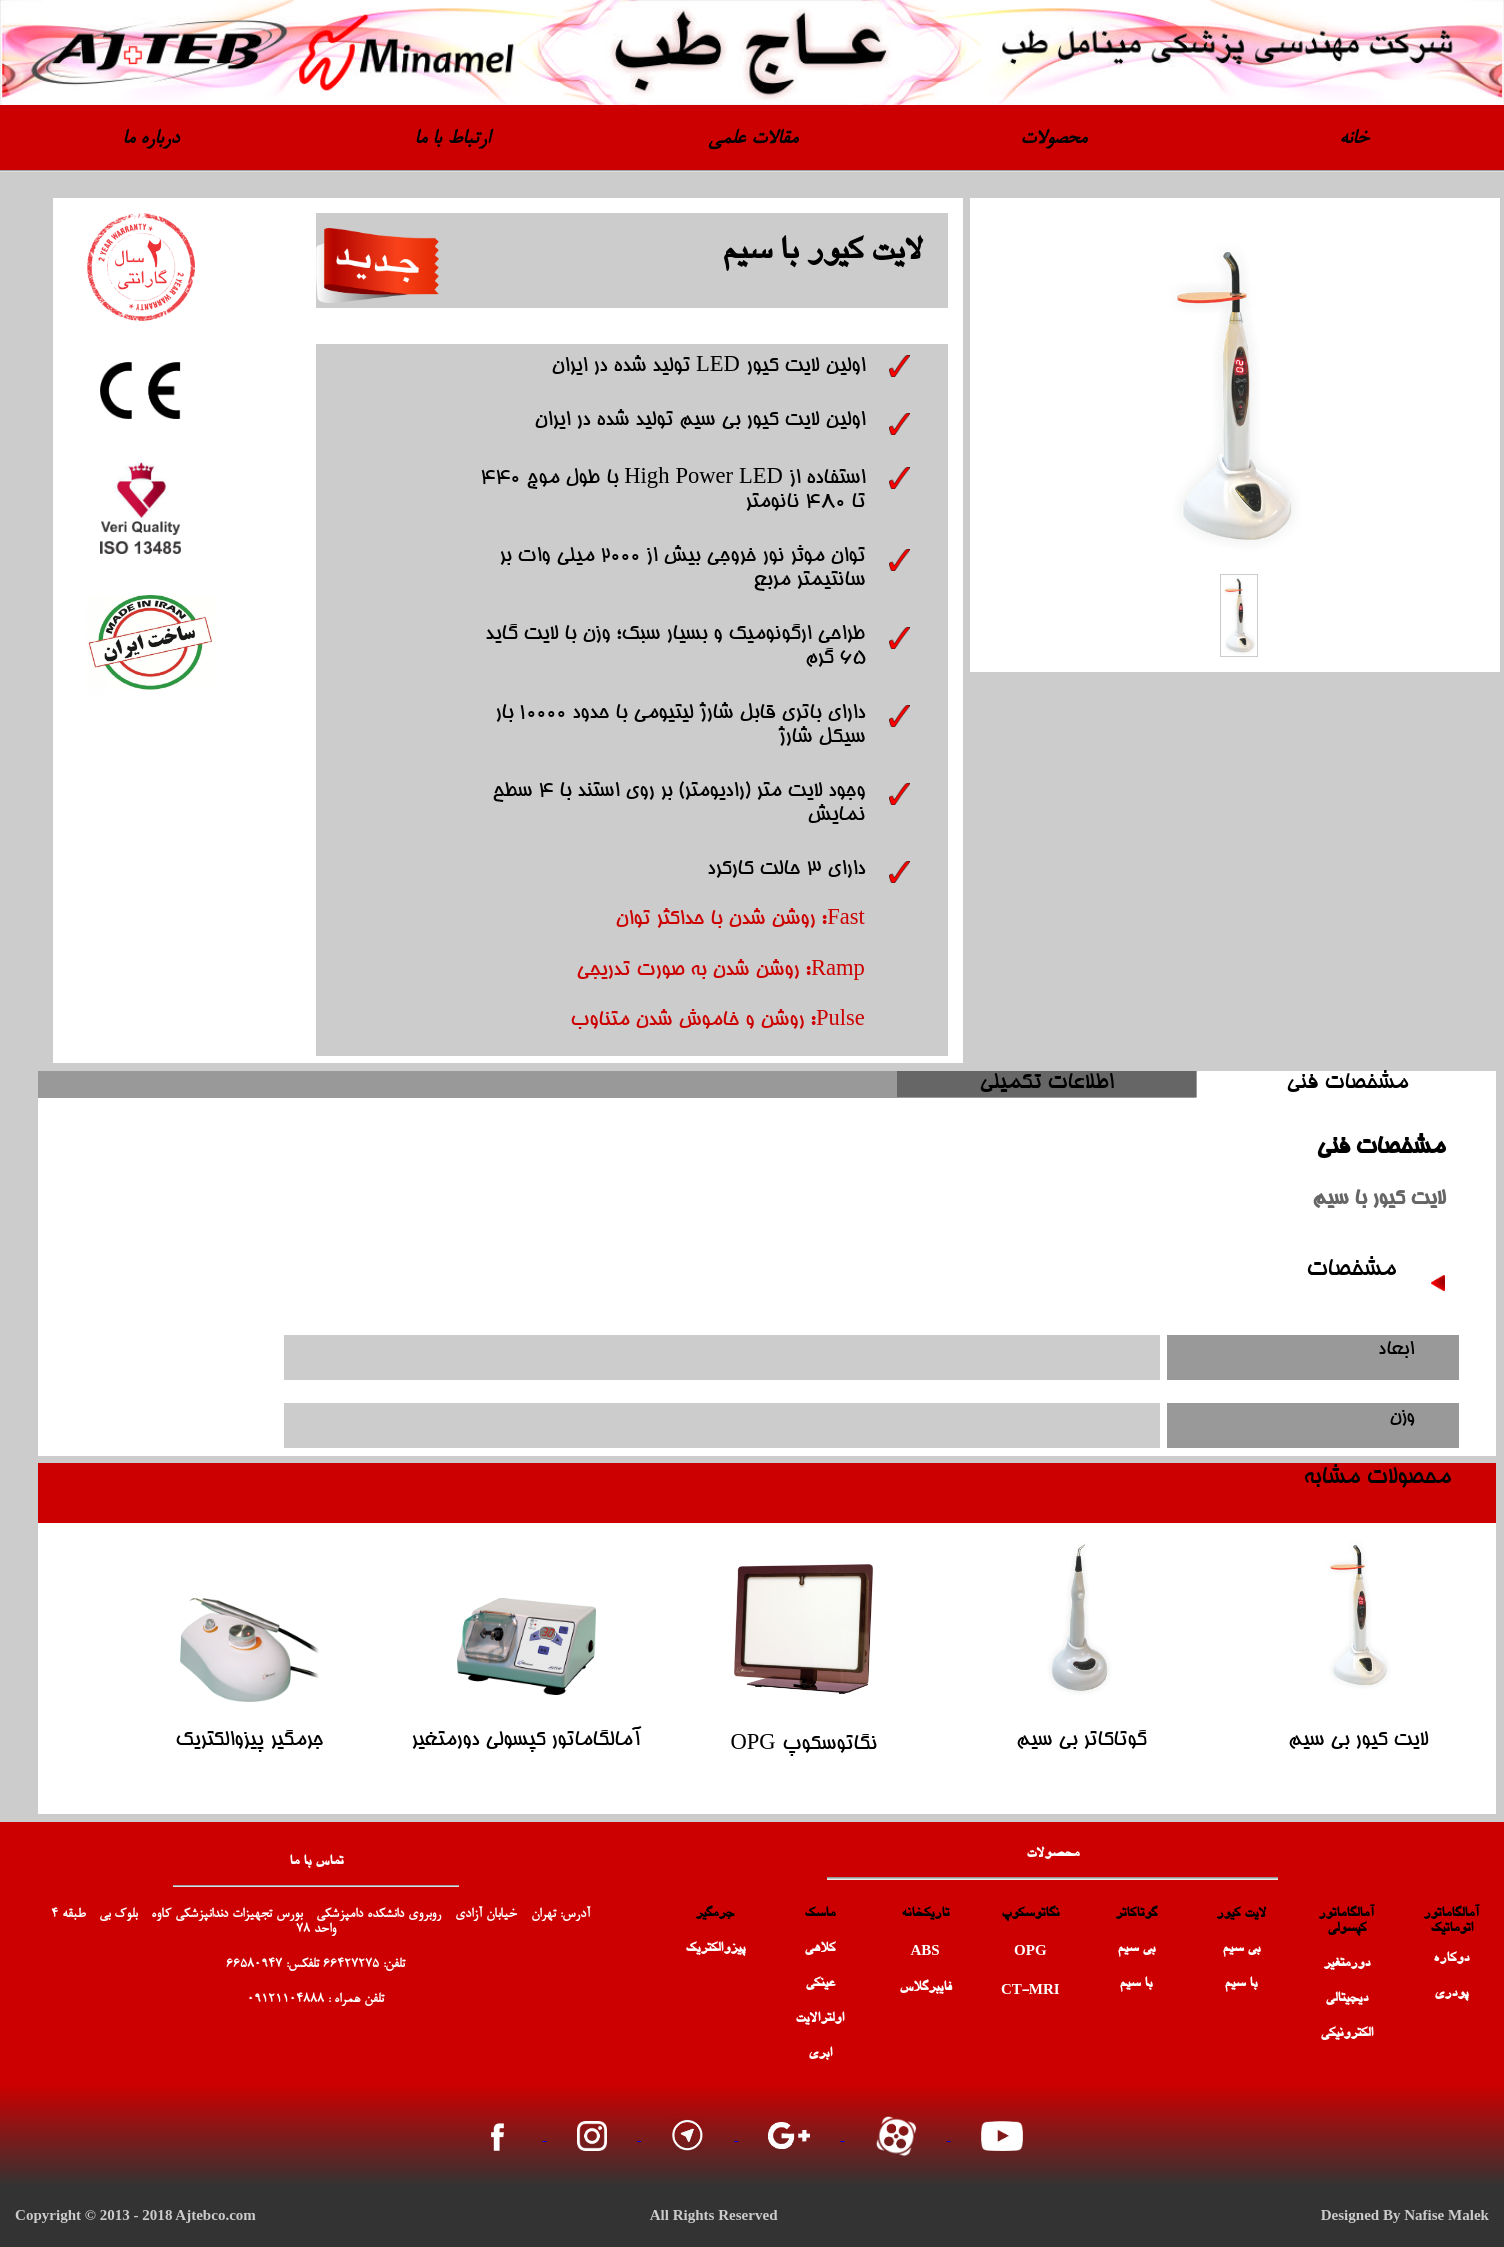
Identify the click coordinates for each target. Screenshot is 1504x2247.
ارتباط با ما (451, 139)
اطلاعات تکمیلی (1046, 1084)
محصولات (1053, 139)
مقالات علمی (752, 139)
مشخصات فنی (1347, 1084)
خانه (1353, 139)
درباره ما (150, 139)
